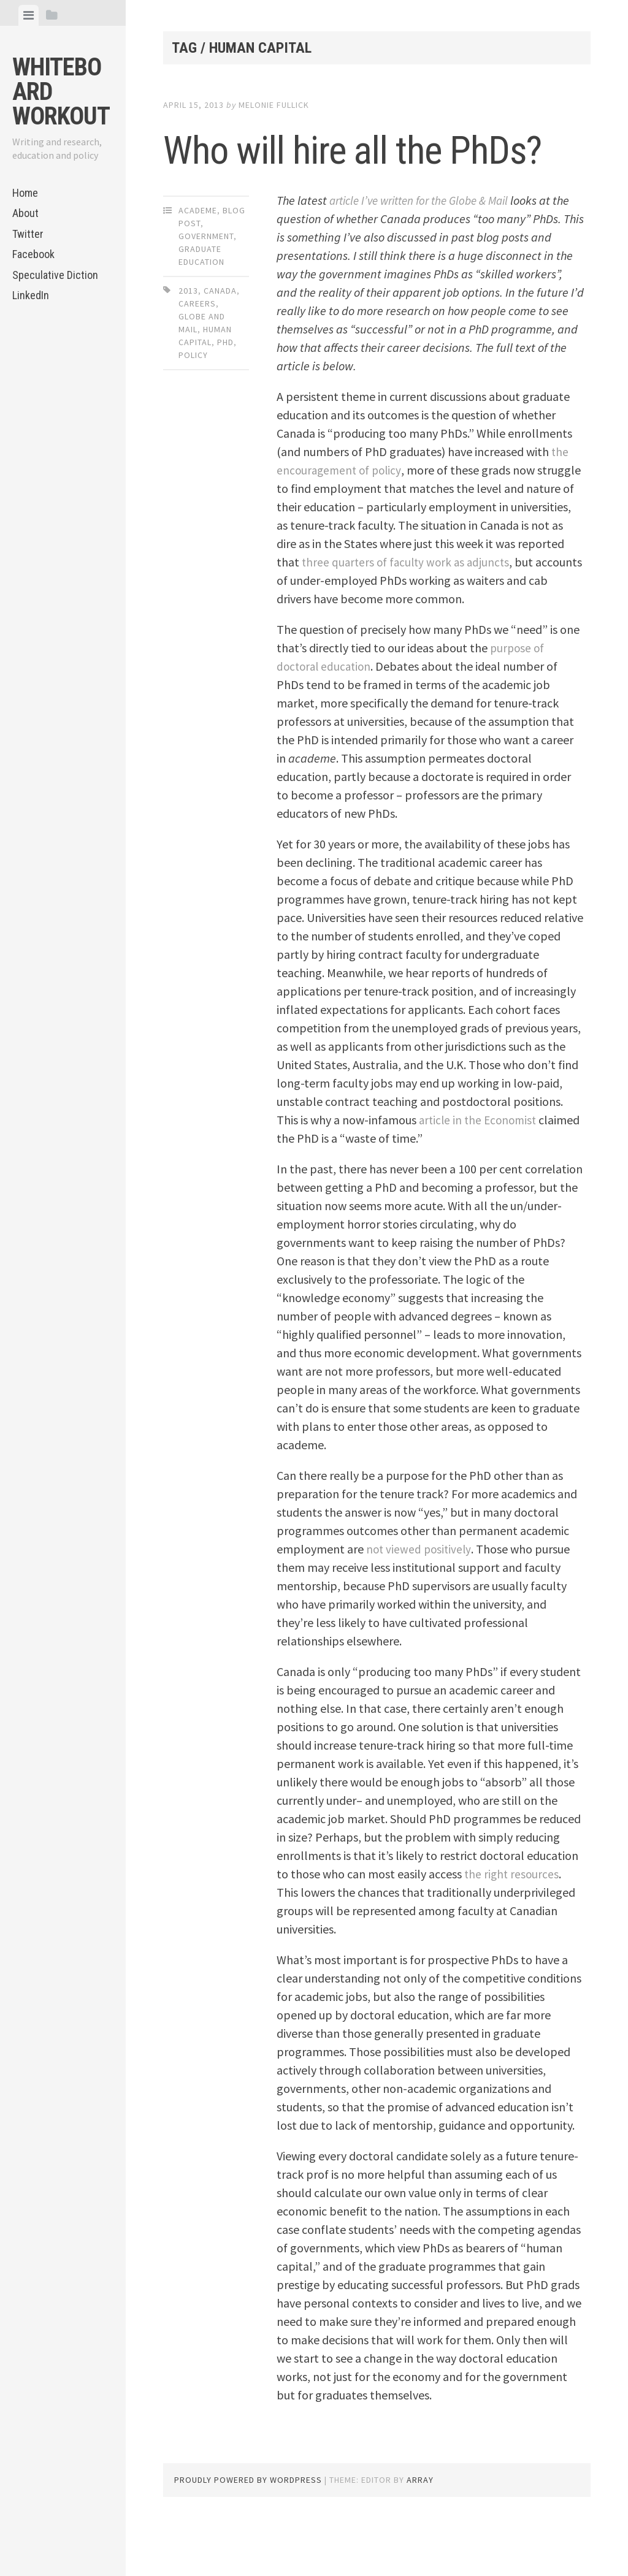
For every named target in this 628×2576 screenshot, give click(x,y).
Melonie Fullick (274, 104)
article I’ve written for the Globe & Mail (427, 254)
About (25, 213)
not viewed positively (420, 1602)
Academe (197, 264)
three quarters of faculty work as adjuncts (458, 615)
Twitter (28, 233)
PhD (225, 396)
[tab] (28, 15)
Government (206, 289)
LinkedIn (30, 295)
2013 (188, 344)
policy (193, 408)
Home (25, 192)
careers (197, 357)
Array (420, 2533)
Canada (220, 344)
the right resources (512, 1927)
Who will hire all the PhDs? (344, 174)
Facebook (33, 254)
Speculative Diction (55, 275)
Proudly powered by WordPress (248, 2533)
